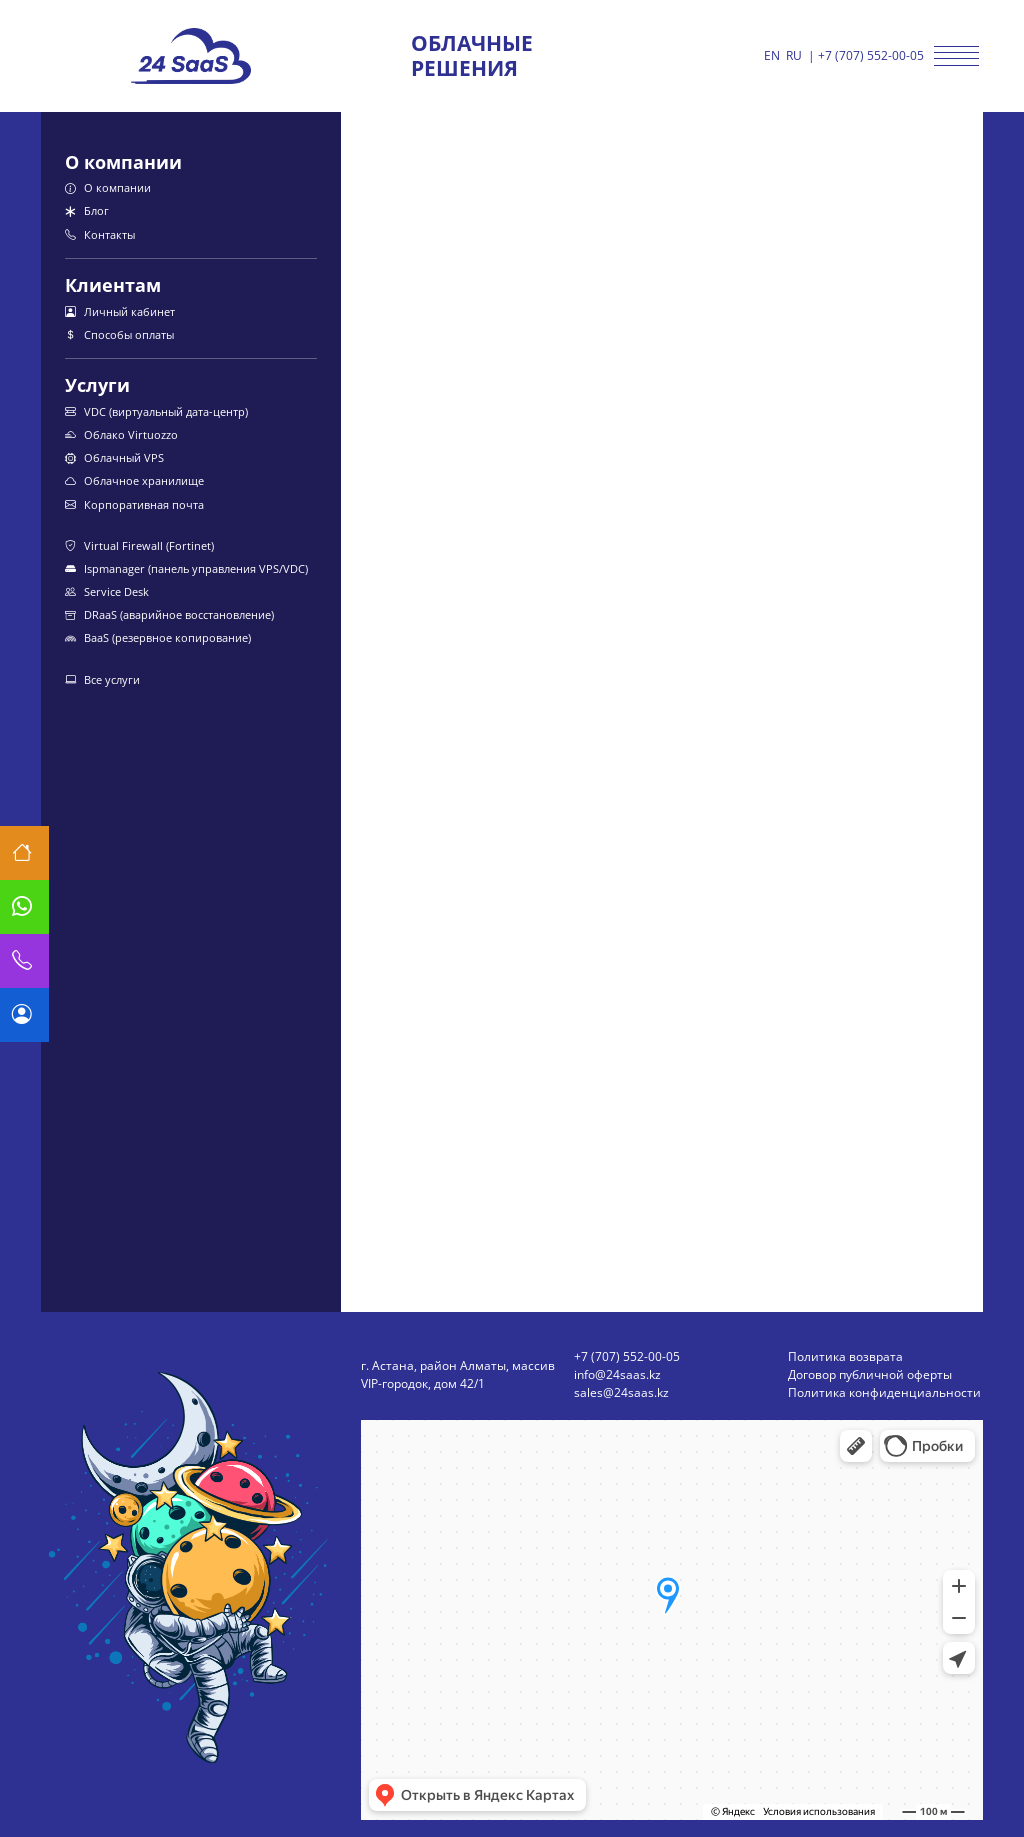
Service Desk (107, 591)
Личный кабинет (120, 311)
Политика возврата (845, 1356)
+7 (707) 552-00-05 (871, 55)
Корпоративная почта (134, 504)
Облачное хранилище (134, 480)
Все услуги (102, 679)
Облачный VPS (114, 457)
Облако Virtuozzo (121, 434)
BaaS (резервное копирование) (158, 637)
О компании (108, 187)
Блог (87, 210)
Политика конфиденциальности (884, 1392)
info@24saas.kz (617, 1374)
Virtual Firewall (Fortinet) (139, 545)
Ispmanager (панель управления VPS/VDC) (186, 568)
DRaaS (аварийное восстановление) (169, 614)
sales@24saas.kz (621, 1392)
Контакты (100, 234)
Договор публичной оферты (870, 1374)
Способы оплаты (119, 334)
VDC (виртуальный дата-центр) (156, 411)
